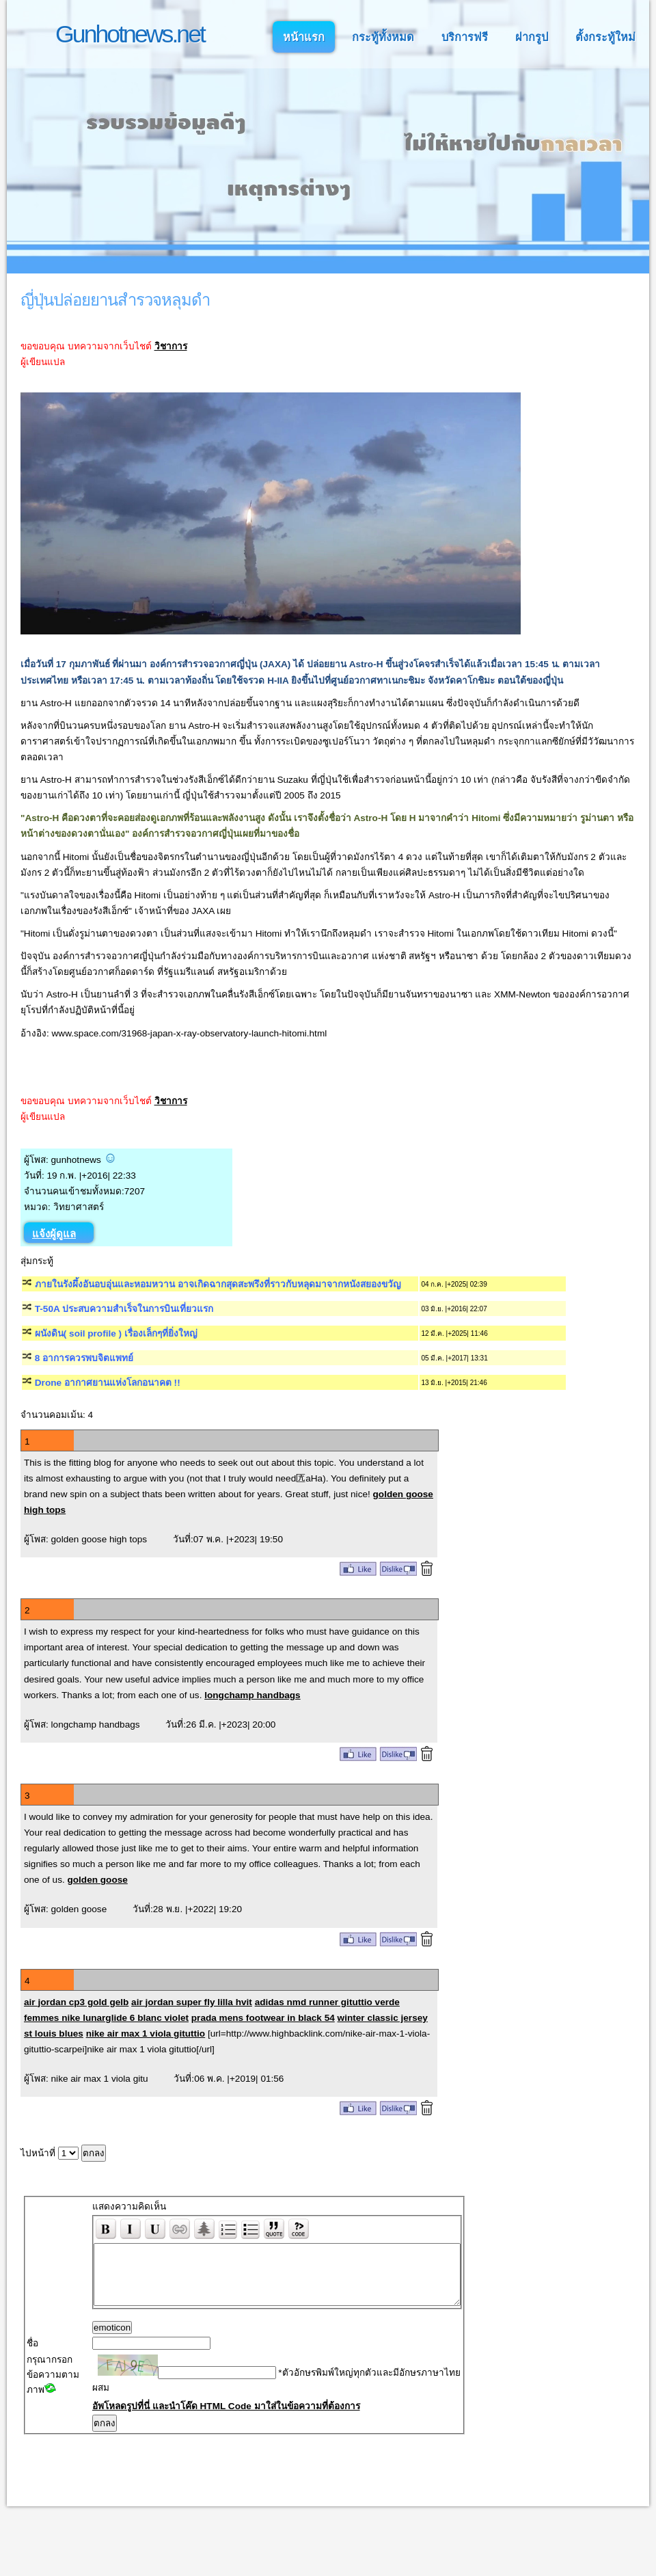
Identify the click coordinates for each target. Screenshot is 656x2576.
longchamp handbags (252, 1695)
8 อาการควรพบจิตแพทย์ (84, 1358)
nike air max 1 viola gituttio (146, 2033)
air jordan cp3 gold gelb (76, 2002)
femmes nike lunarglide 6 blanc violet (106, 2018)
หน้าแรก (304, 37)
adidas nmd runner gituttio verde (327, 2002)
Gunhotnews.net (129, 34)
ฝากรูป (531, 37)
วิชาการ (170, 346)
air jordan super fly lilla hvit (191, 2002)
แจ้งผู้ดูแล (54, 1233)
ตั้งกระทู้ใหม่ (605, 37)
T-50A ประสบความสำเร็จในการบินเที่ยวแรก (124, 1309)
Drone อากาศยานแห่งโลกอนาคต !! (107, 1383)
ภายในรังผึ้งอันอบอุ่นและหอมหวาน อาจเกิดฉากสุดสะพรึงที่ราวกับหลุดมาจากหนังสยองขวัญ (218, 1284)
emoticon (82, 2340)
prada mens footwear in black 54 (263, 2018)
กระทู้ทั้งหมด (383, 37)
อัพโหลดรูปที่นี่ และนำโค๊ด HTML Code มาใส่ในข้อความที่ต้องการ (197, 2448)
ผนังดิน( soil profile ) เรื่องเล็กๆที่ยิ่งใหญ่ (116, 1333)
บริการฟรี (464, 37)
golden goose (97, 1880)
